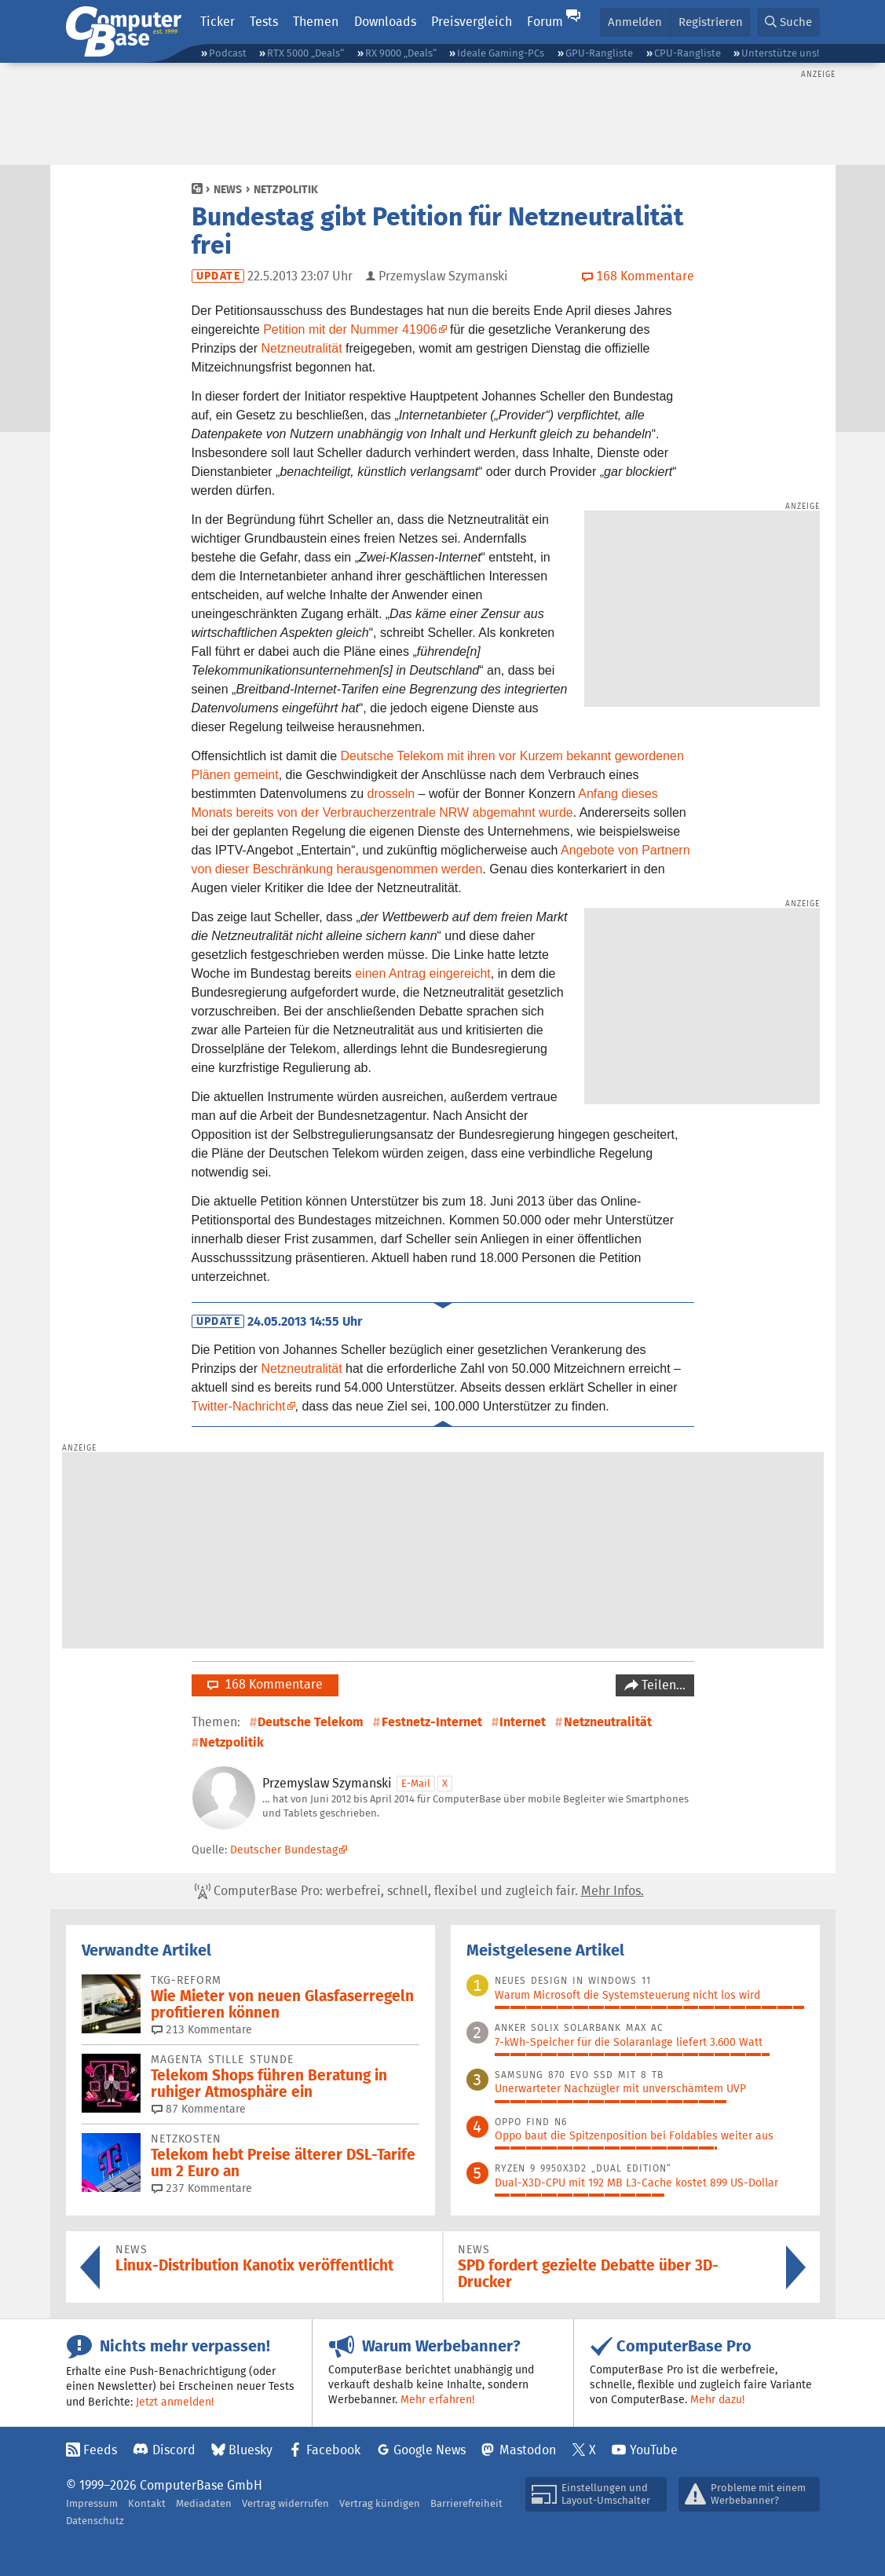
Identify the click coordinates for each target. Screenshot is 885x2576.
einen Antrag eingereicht (423, 973)
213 (202, 2029)
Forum (545, 22)
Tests (264, 22)
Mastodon (527, 2450)
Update (218, 276)
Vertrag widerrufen (285, 2503)
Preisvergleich (471, 22)
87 (199, 2109)
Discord (174, 2450)
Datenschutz (95, 2520)
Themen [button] (315, 22)
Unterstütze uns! (780, 53)
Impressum (92, 2503)
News (228, 189)
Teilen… (662, 1685)
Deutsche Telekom (311, 1722)
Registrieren (710, 21)
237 (202, 2188)
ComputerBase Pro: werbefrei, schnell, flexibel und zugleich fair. (419, 1891)
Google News (429, 2450)
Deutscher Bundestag (284, 1849)
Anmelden (635, 21)
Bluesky (250, 2450)
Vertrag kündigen (379, 2503)
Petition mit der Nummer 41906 (350, 329)
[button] (788, 22)
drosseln (391, 793)
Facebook (333, 2450)
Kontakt (147, 2503)
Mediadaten (204, 2503)
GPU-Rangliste (599, 53)
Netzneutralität (301, 348)
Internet (522, 1722)
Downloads (385, 22)
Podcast (228, 53)
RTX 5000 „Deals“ (305, 53)
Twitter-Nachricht (239, 1406)
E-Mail (415, 1783)
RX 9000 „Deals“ (401, 53)
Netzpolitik (286, 189)
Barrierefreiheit (466, 2503)
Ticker (217, 22)
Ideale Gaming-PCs (500, 53)
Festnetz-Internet (432, 1722)
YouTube (654, 2450)
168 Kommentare (265, 1684)
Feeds (100, 2450)
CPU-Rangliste (687, 53)
